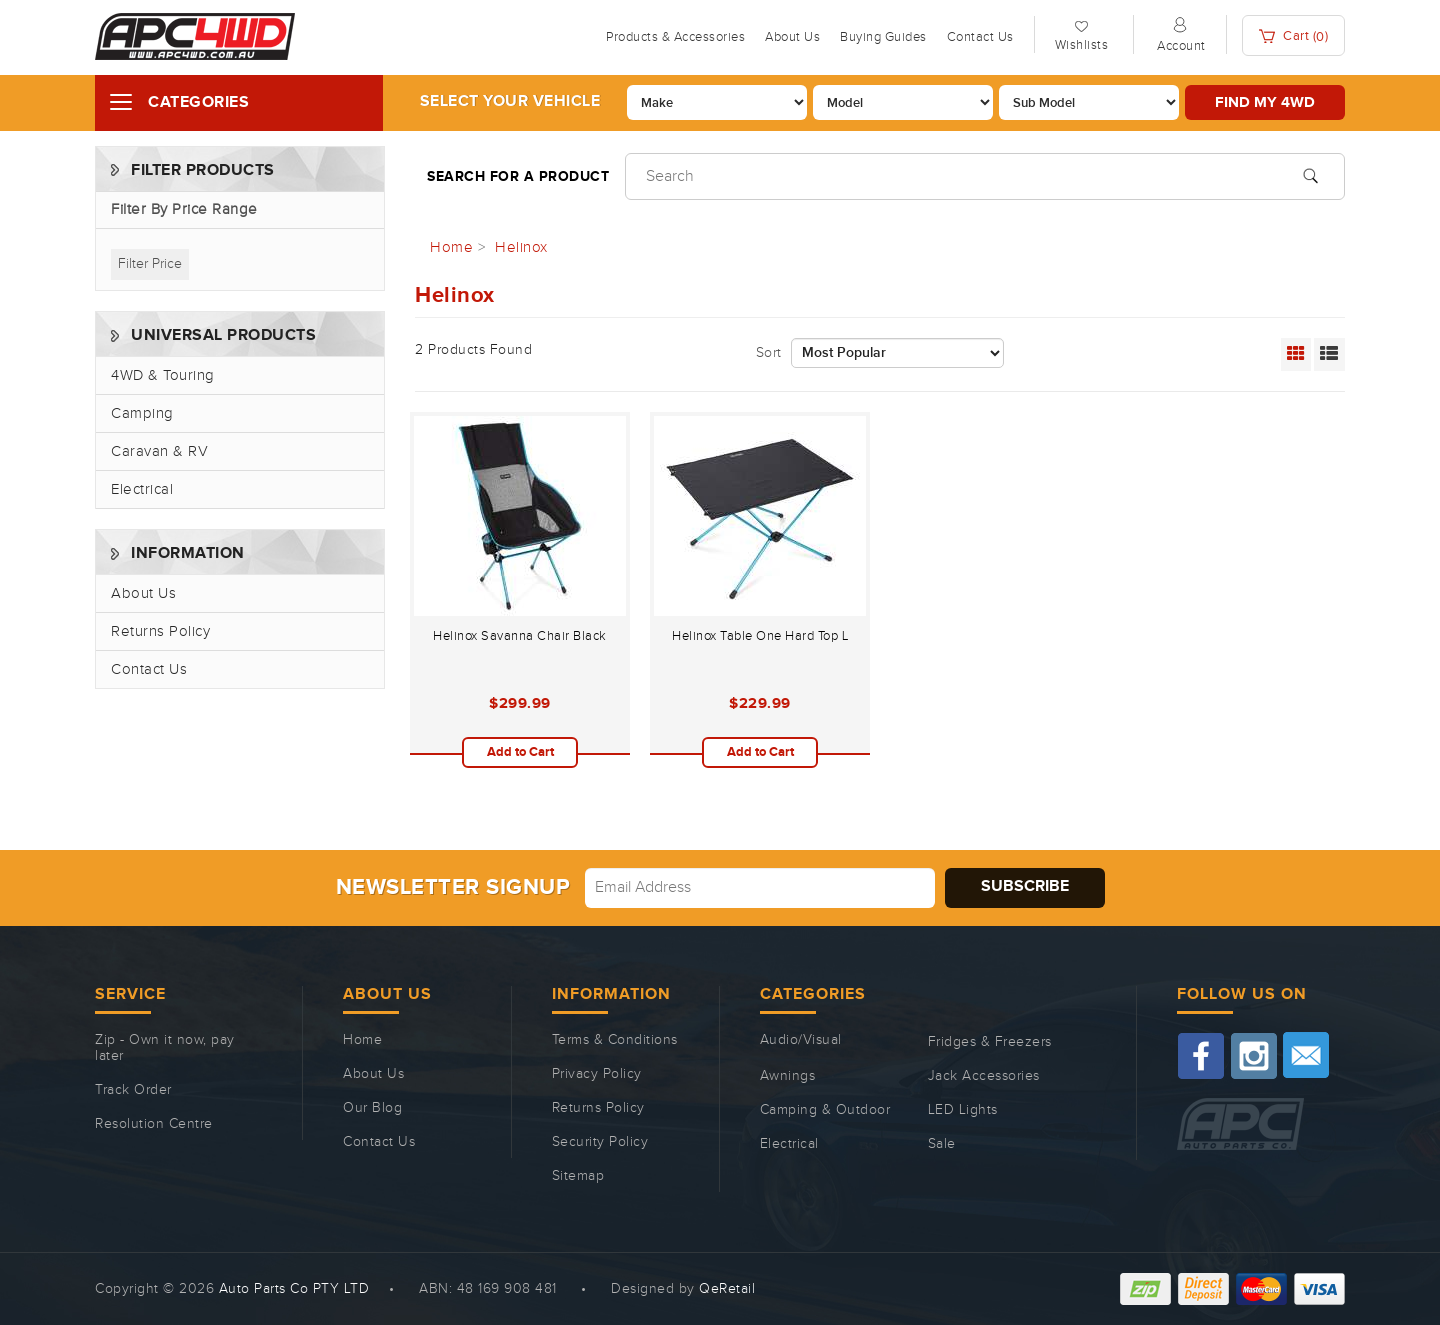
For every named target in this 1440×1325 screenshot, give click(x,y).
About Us (792, 37)
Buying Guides (883, 37)
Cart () (1294, 36)
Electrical (142, 489)
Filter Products (203, 170)
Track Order (133, 1090)
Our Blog (372, 1108)
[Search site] (1310, 174)
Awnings (788, 1076)
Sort (769, 353)
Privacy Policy (597, 1074)
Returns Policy (160, 631)
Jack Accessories (984, 1076)
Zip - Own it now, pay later (165, 1048)
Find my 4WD (1265, 102)
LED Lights (963, 1110)
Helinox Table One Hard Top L (760, 636)
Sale (942, 1144)
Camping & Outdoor (825, 1110)
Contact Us (980, 37)
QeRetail (727, 1289)
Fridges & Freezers (990, 1042)
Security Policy (600, 1142)
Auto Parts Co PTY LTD (294, 1289)
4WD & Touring (163, 375)
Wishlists (1082, 45)
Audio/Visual (801, 1040)
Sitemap (578, 1176)
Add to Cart (520, 752)
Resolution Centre (154, 1124)
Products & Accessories (675, 37)
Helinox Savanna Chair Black (520, 636)
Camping (142, 413)
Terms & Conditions (615, 1040)
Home (362, 1040)
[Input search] (985, 176)
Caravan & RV (159, 451)
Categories (198, 102)
